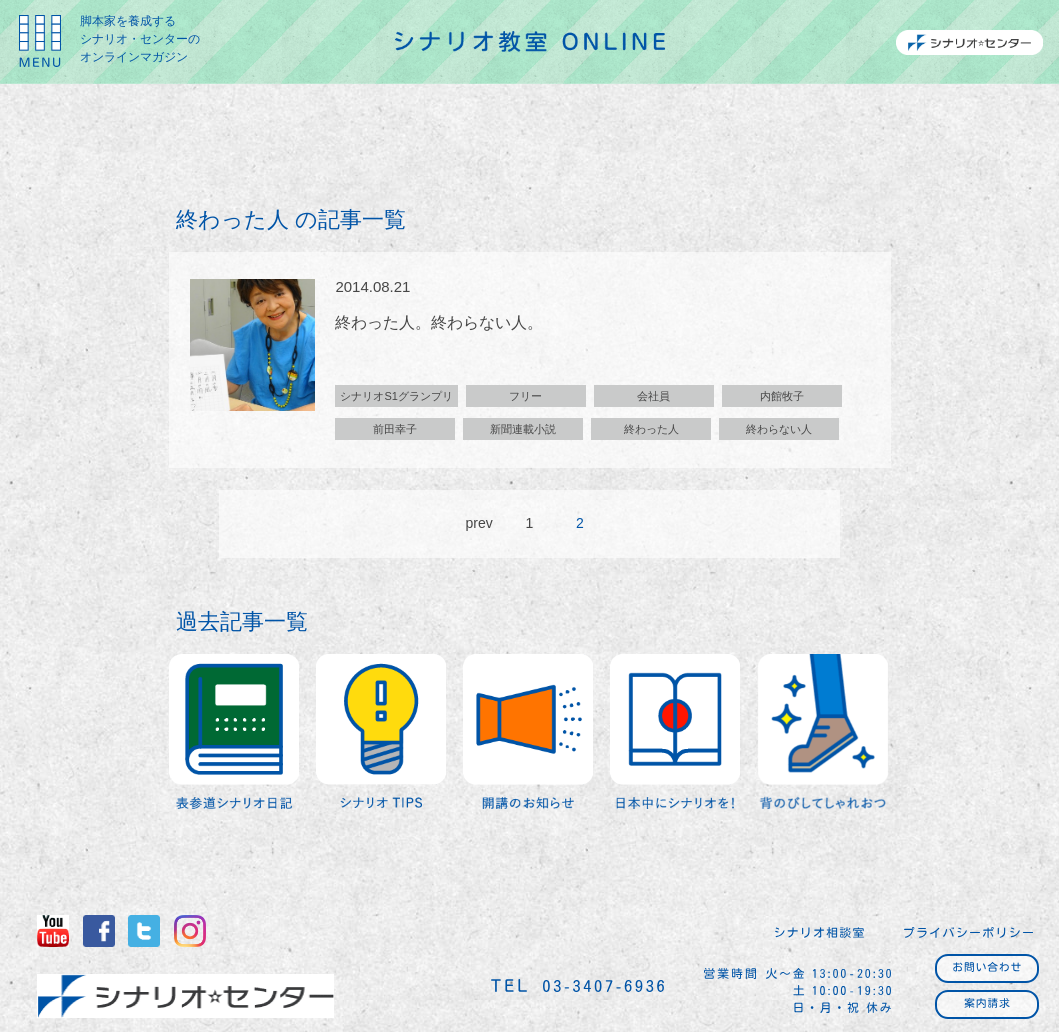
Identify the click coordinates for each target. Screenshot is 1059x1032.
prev (478, 524)
